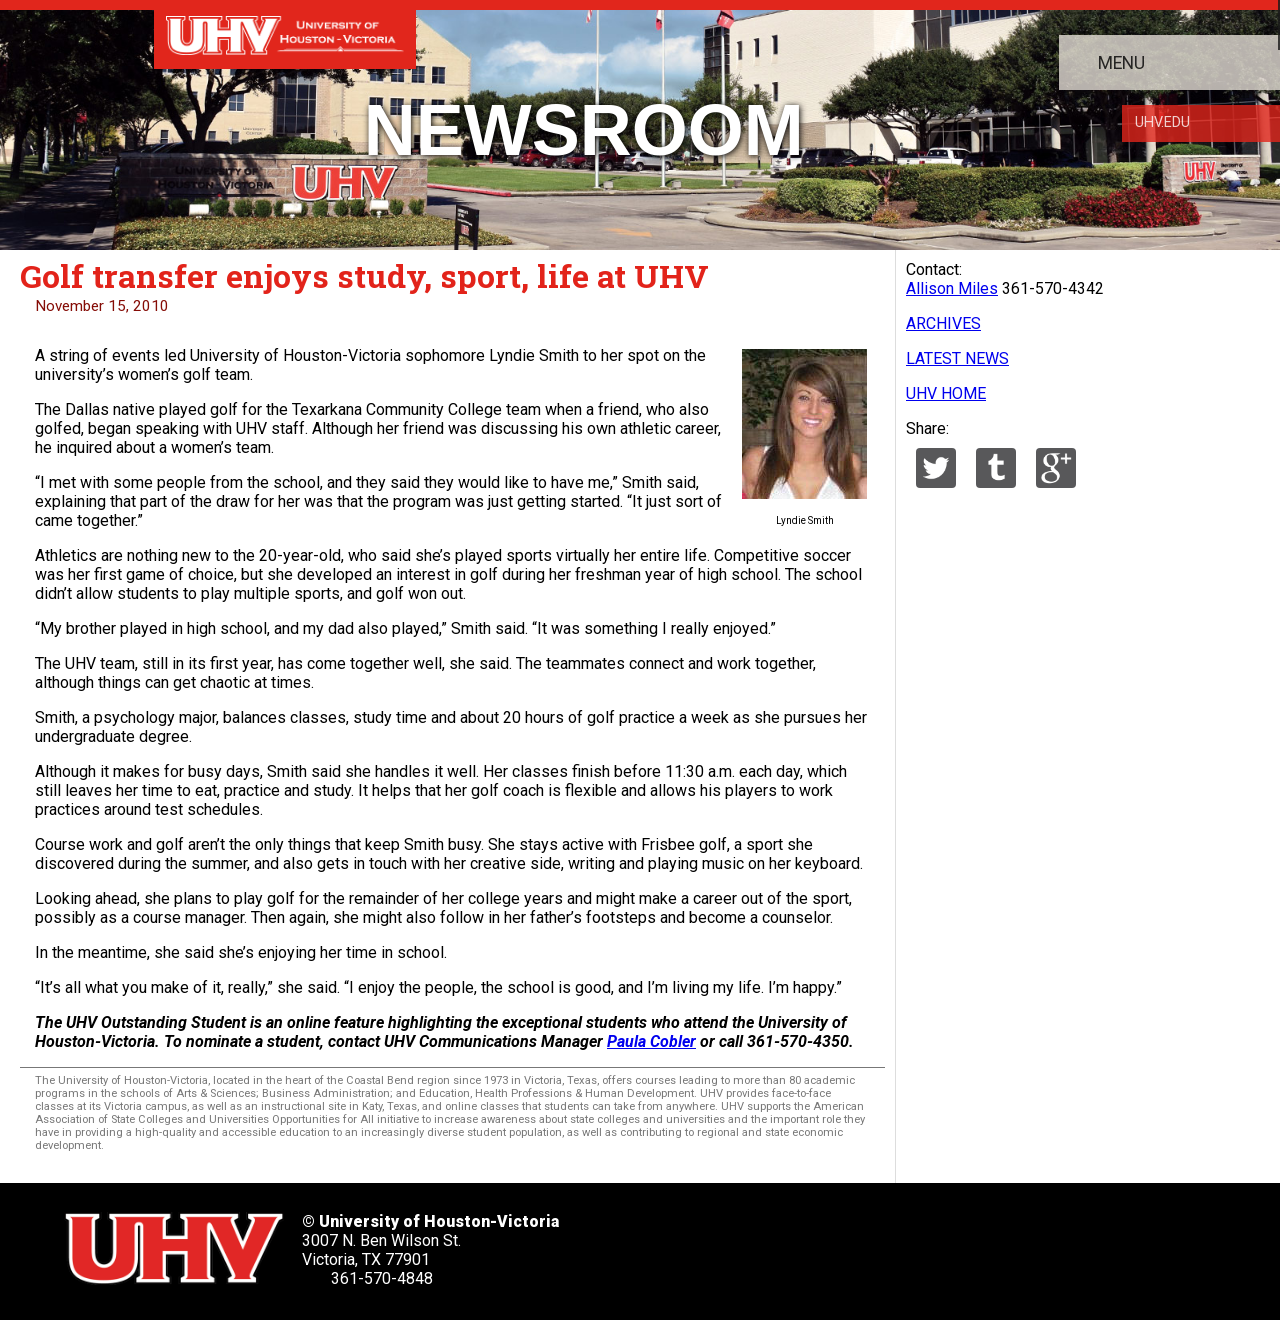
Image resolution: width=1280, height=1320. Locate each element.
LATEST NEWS (957, 358)
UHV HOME (946, 393)
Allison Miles (952, 288)
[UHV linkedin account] (819, 1242)
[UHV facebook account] (758, 1242)
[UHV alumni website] (1002, 1242)
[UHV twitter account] (697, 1242)
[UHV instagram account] (941, 1242)
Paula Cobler (651, 1041)
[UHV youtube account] (880, 1242)
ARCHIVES (943, 323)
